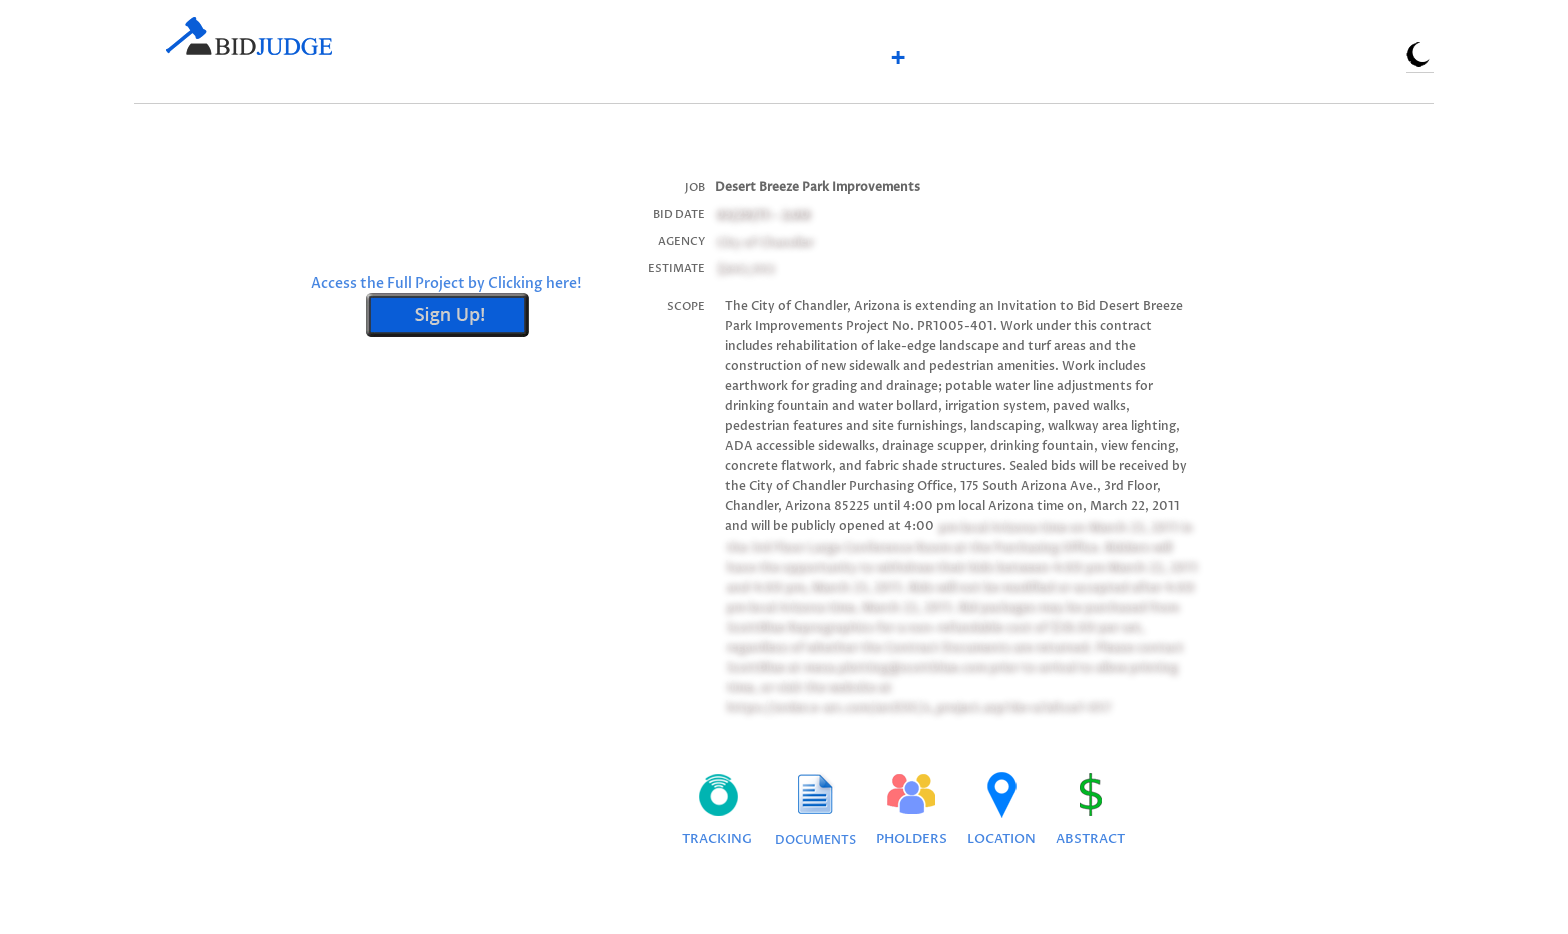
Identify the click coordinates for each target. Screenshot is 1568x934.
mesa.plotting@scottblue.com (893, 666)
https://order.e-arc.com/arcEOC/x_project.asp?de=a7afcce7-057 (917, 706)
